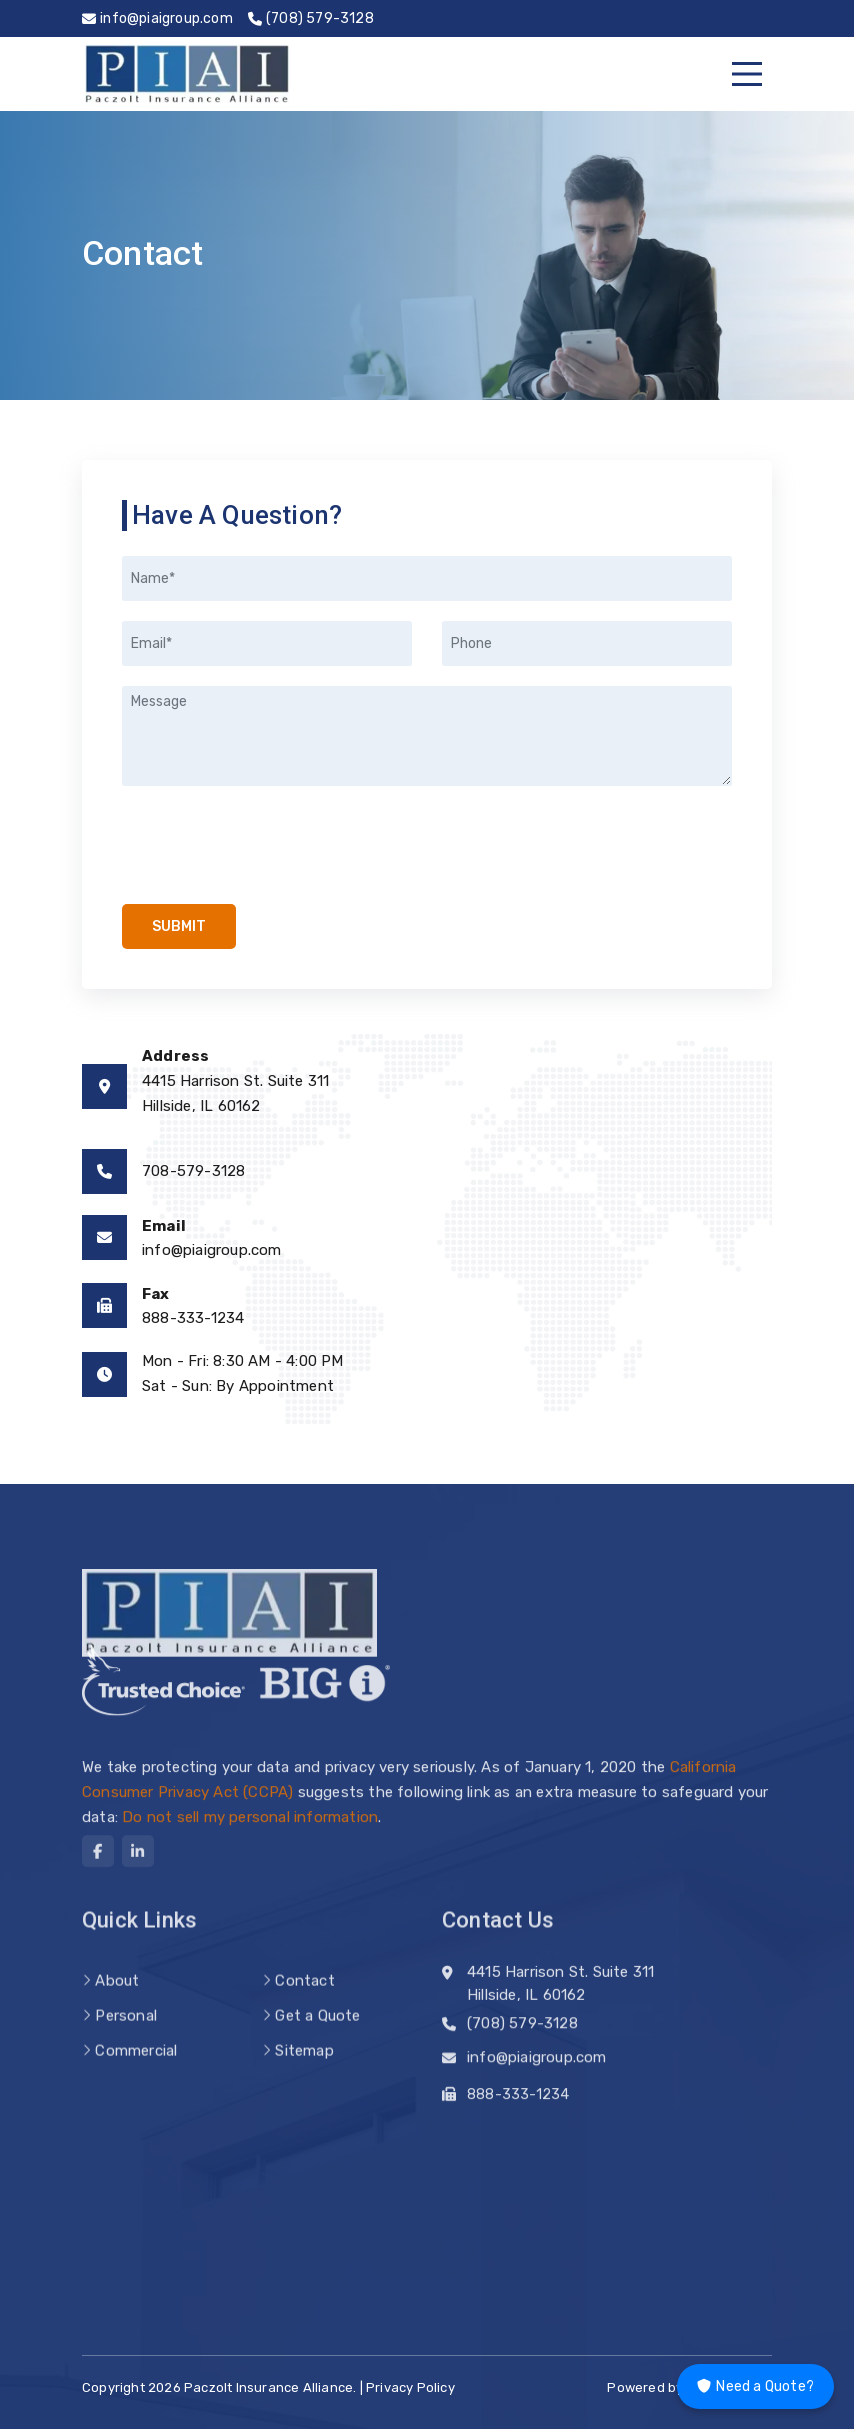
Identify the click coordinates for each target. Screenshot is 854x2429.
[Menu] (747, 74)
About (117, 2005)
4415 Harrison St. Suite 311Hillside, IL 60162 (235, 1093)
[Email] (267, 643)
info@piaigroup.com (212, 1250)
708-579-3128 (193, 1171)
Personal (126, 2040)
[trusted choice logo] (163, 1692)
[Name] (427, 578)
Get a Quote (317, 2040)
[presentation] (243, 837)
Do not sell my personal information (250, 1837)
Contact (304, 2005)
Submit (179, 926)
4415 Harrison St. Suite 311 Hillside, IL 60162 (560, 1994)
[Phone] (587, 643)
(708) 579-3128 (522, 2029)
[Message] (427, 736)
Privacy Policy (410, 2387)
